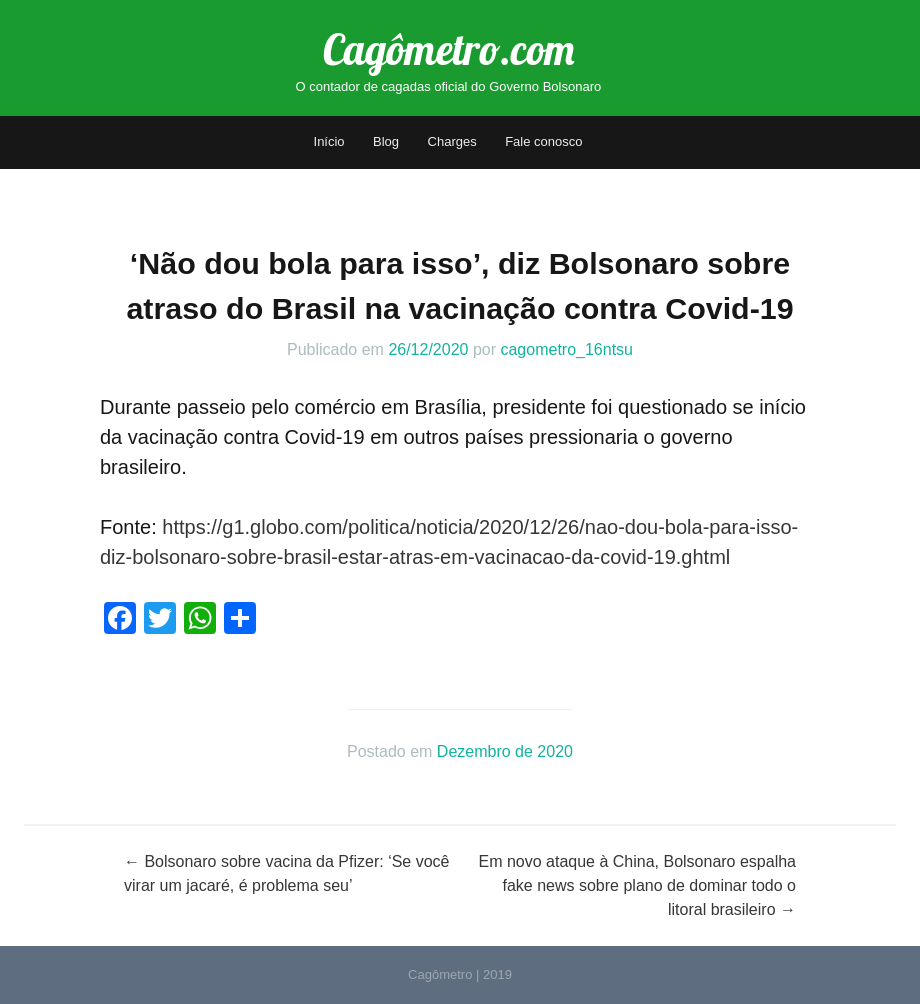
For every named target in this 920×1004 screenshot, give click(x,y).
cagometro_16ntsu (566, 349)
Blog (386, 141)
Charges (452, 141)
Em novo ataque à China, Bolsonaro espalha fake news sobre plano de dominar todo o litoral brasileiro (637, 885)
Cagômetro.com (448, 49)
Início (329, 141)
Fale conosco (543, 141)
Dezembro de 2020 (505, 751)
